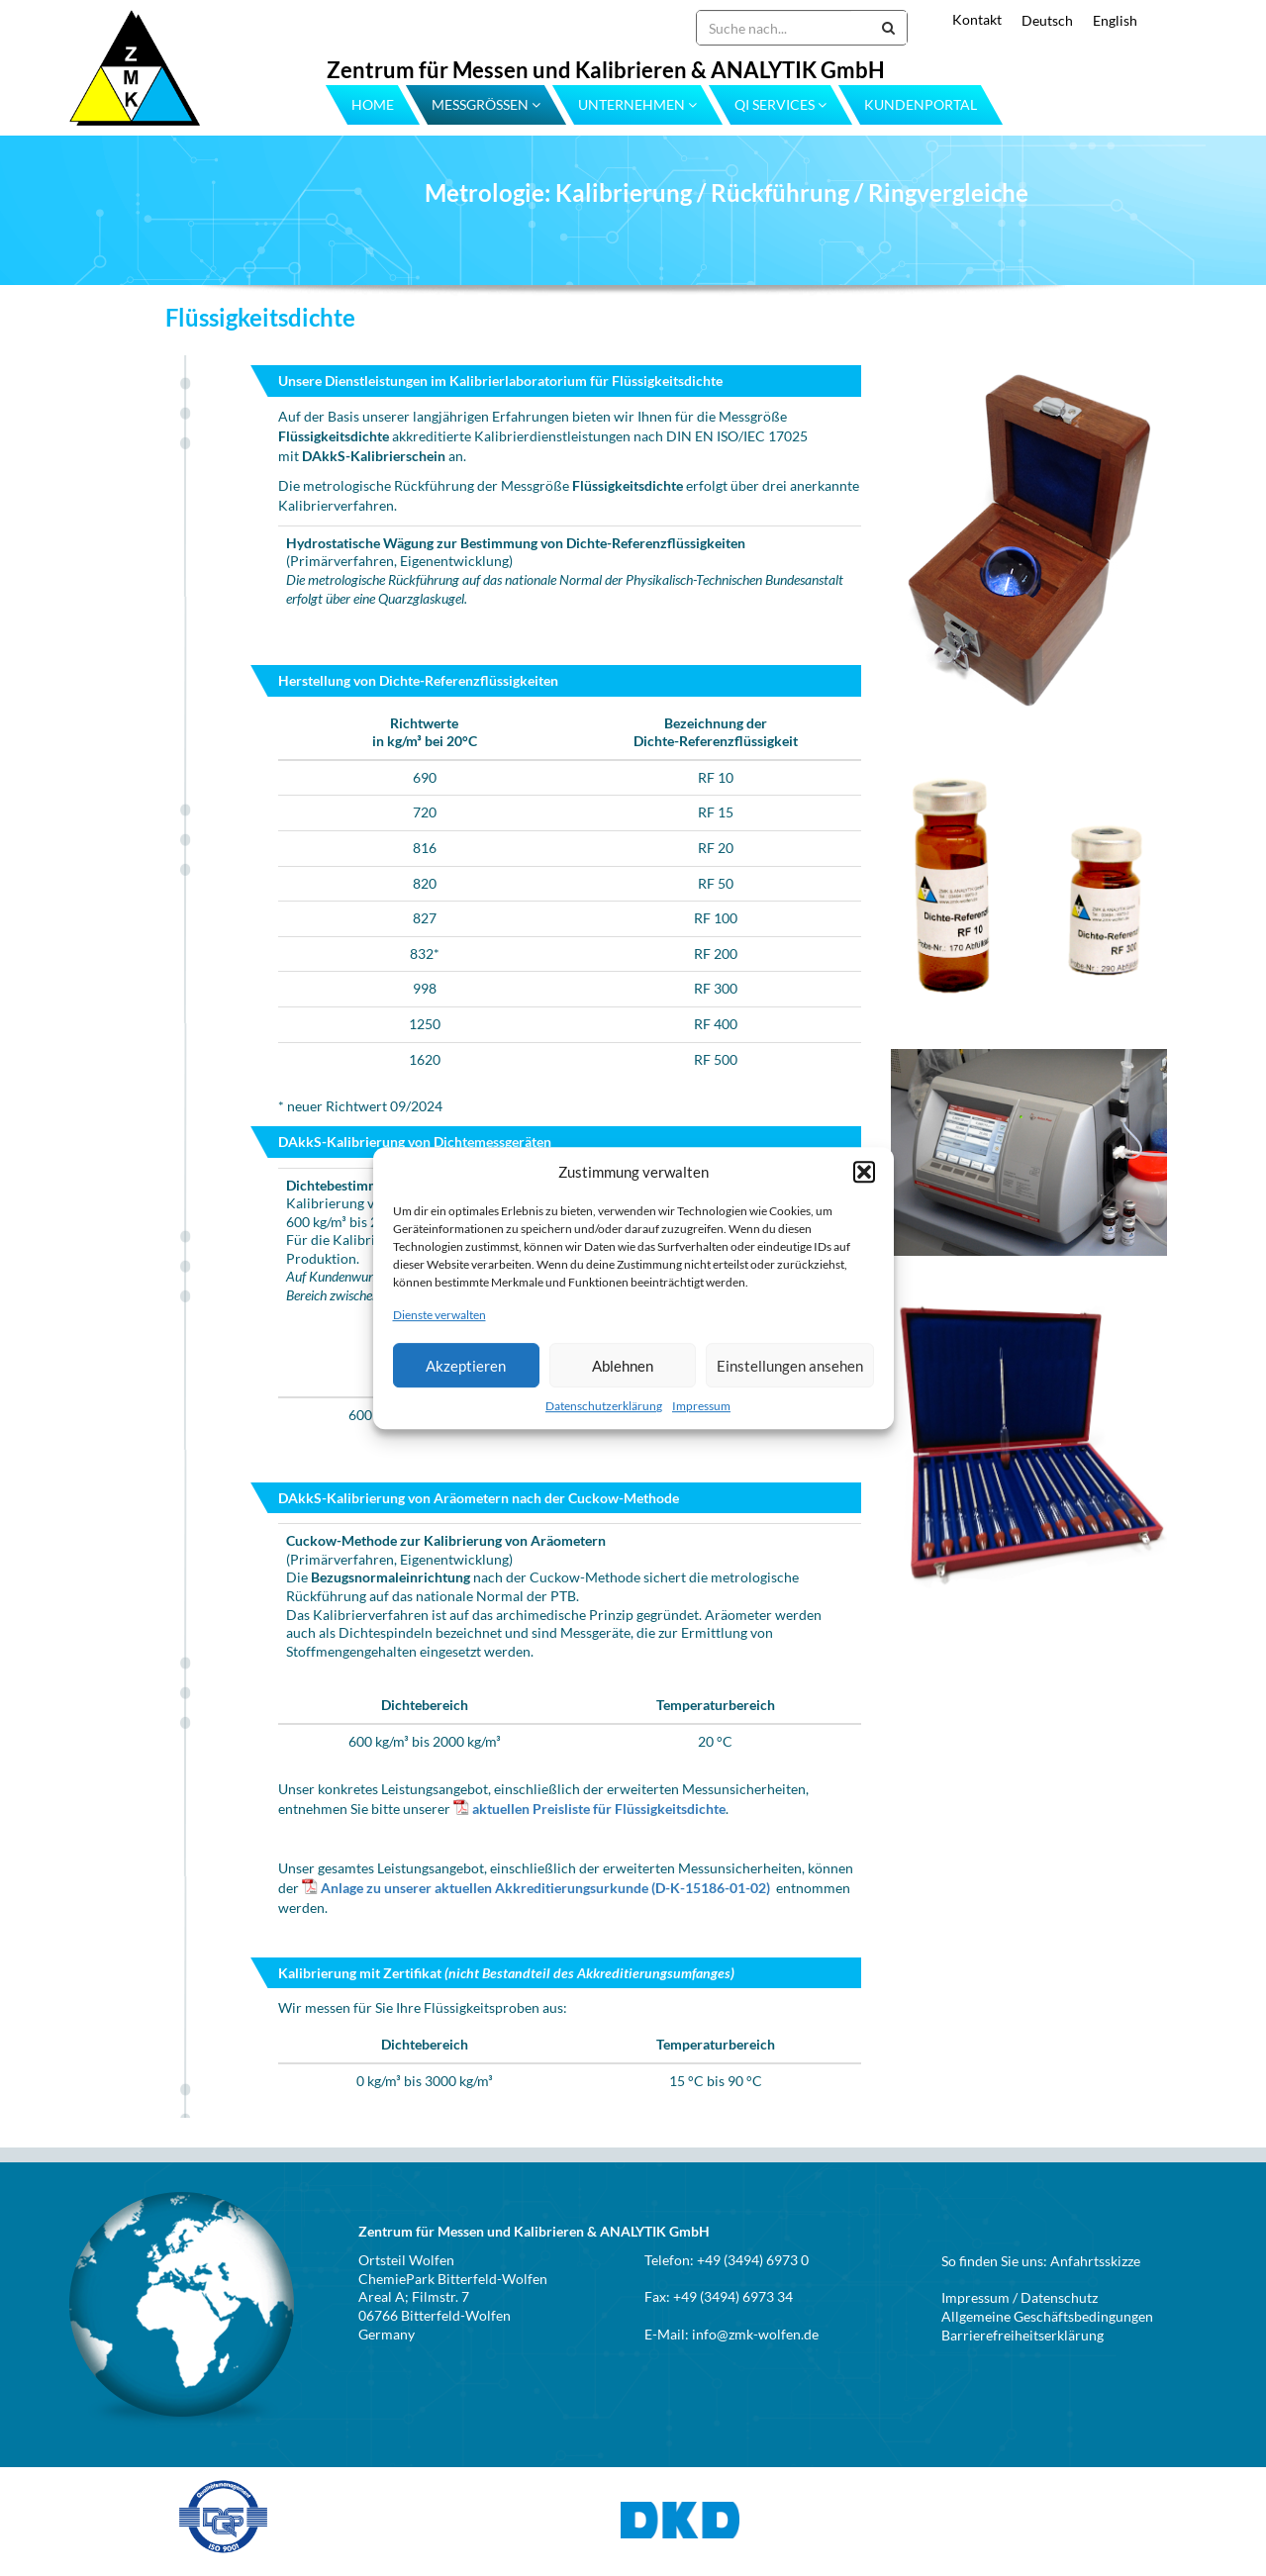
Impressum (701, 1405)
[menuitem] (1037, 20)
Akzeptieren (466, 1366)
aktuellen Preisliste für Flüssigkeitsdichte (599, 1808)
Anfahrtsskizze (1095, 2260)
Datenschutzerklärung (603, 1405)
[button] (864, 1172)
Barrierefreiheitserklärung (1022, 2335)
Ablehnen (622, 1366)
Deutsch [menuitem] (1047, 20)
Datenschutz (1059, 2297)
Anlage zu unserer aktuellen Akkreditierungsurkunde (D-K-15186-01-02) (545, 1887)
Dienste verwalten (439, 1314)
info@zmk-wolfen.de (755, 2334)
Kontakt (977, 19)
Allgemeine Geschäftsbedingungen (1047, 2316)
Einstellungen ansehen (790, 1366)
